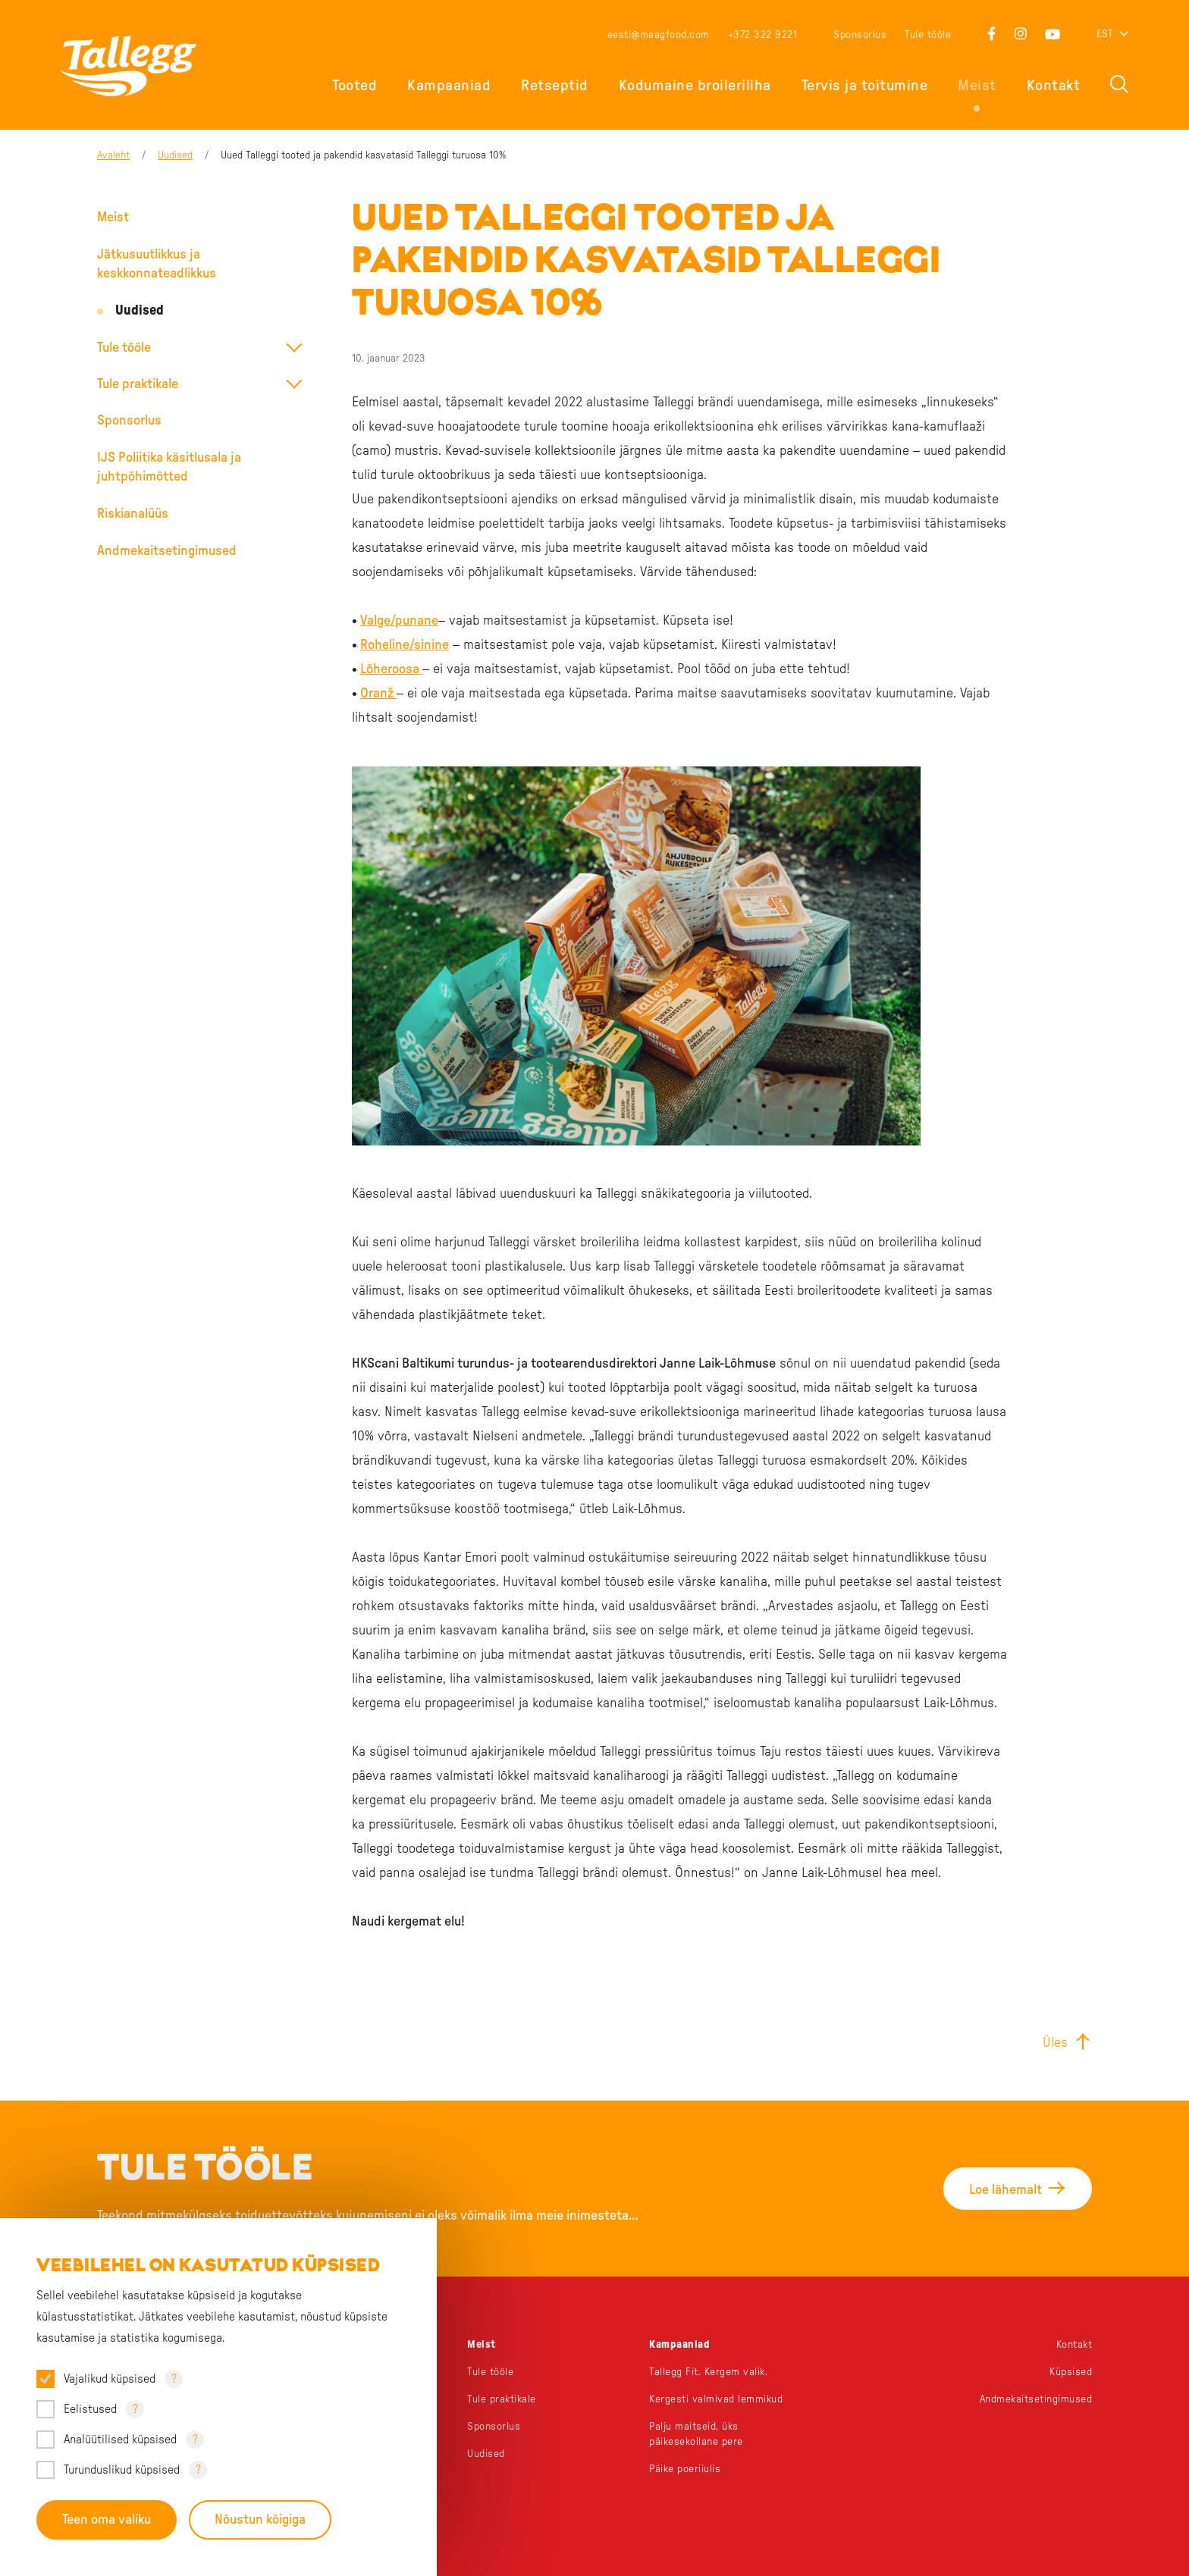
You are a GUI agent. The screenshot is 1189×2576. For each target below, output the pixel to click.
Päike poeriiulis (684, 2469)
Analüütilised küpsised (120, 2439)
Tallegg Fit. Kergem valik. (708, 2372)
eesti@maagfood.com (658, 35)
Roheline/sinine (404, 645)
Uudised (175, 155)
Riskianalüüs (132, 514)
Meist (977, 85)
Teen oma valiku (106, 2520)
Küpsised (1070, 2372)
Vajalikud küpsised (109, 2379)
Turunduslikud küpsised (122, 2470)
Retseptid (554, 85)
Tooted (354, 85)
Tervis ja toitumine (865, 85)
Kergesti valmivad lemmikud (716, 2399)
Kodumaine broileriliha (695, 85)
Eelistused (90, 2409)
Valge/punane (399, 621)
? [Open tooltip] (174, 2379)
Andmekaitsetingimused (167, 551)
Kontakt (1054, 85)
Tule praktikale (137, 384)
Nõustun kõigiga (260, 2520)
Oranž (378, 693)
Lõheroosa (391, 669)
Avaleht (113, 155)
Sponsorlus (859, 35)
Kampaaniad (449, 85)
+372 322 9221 (763, 35)
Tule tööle (928, 35)
